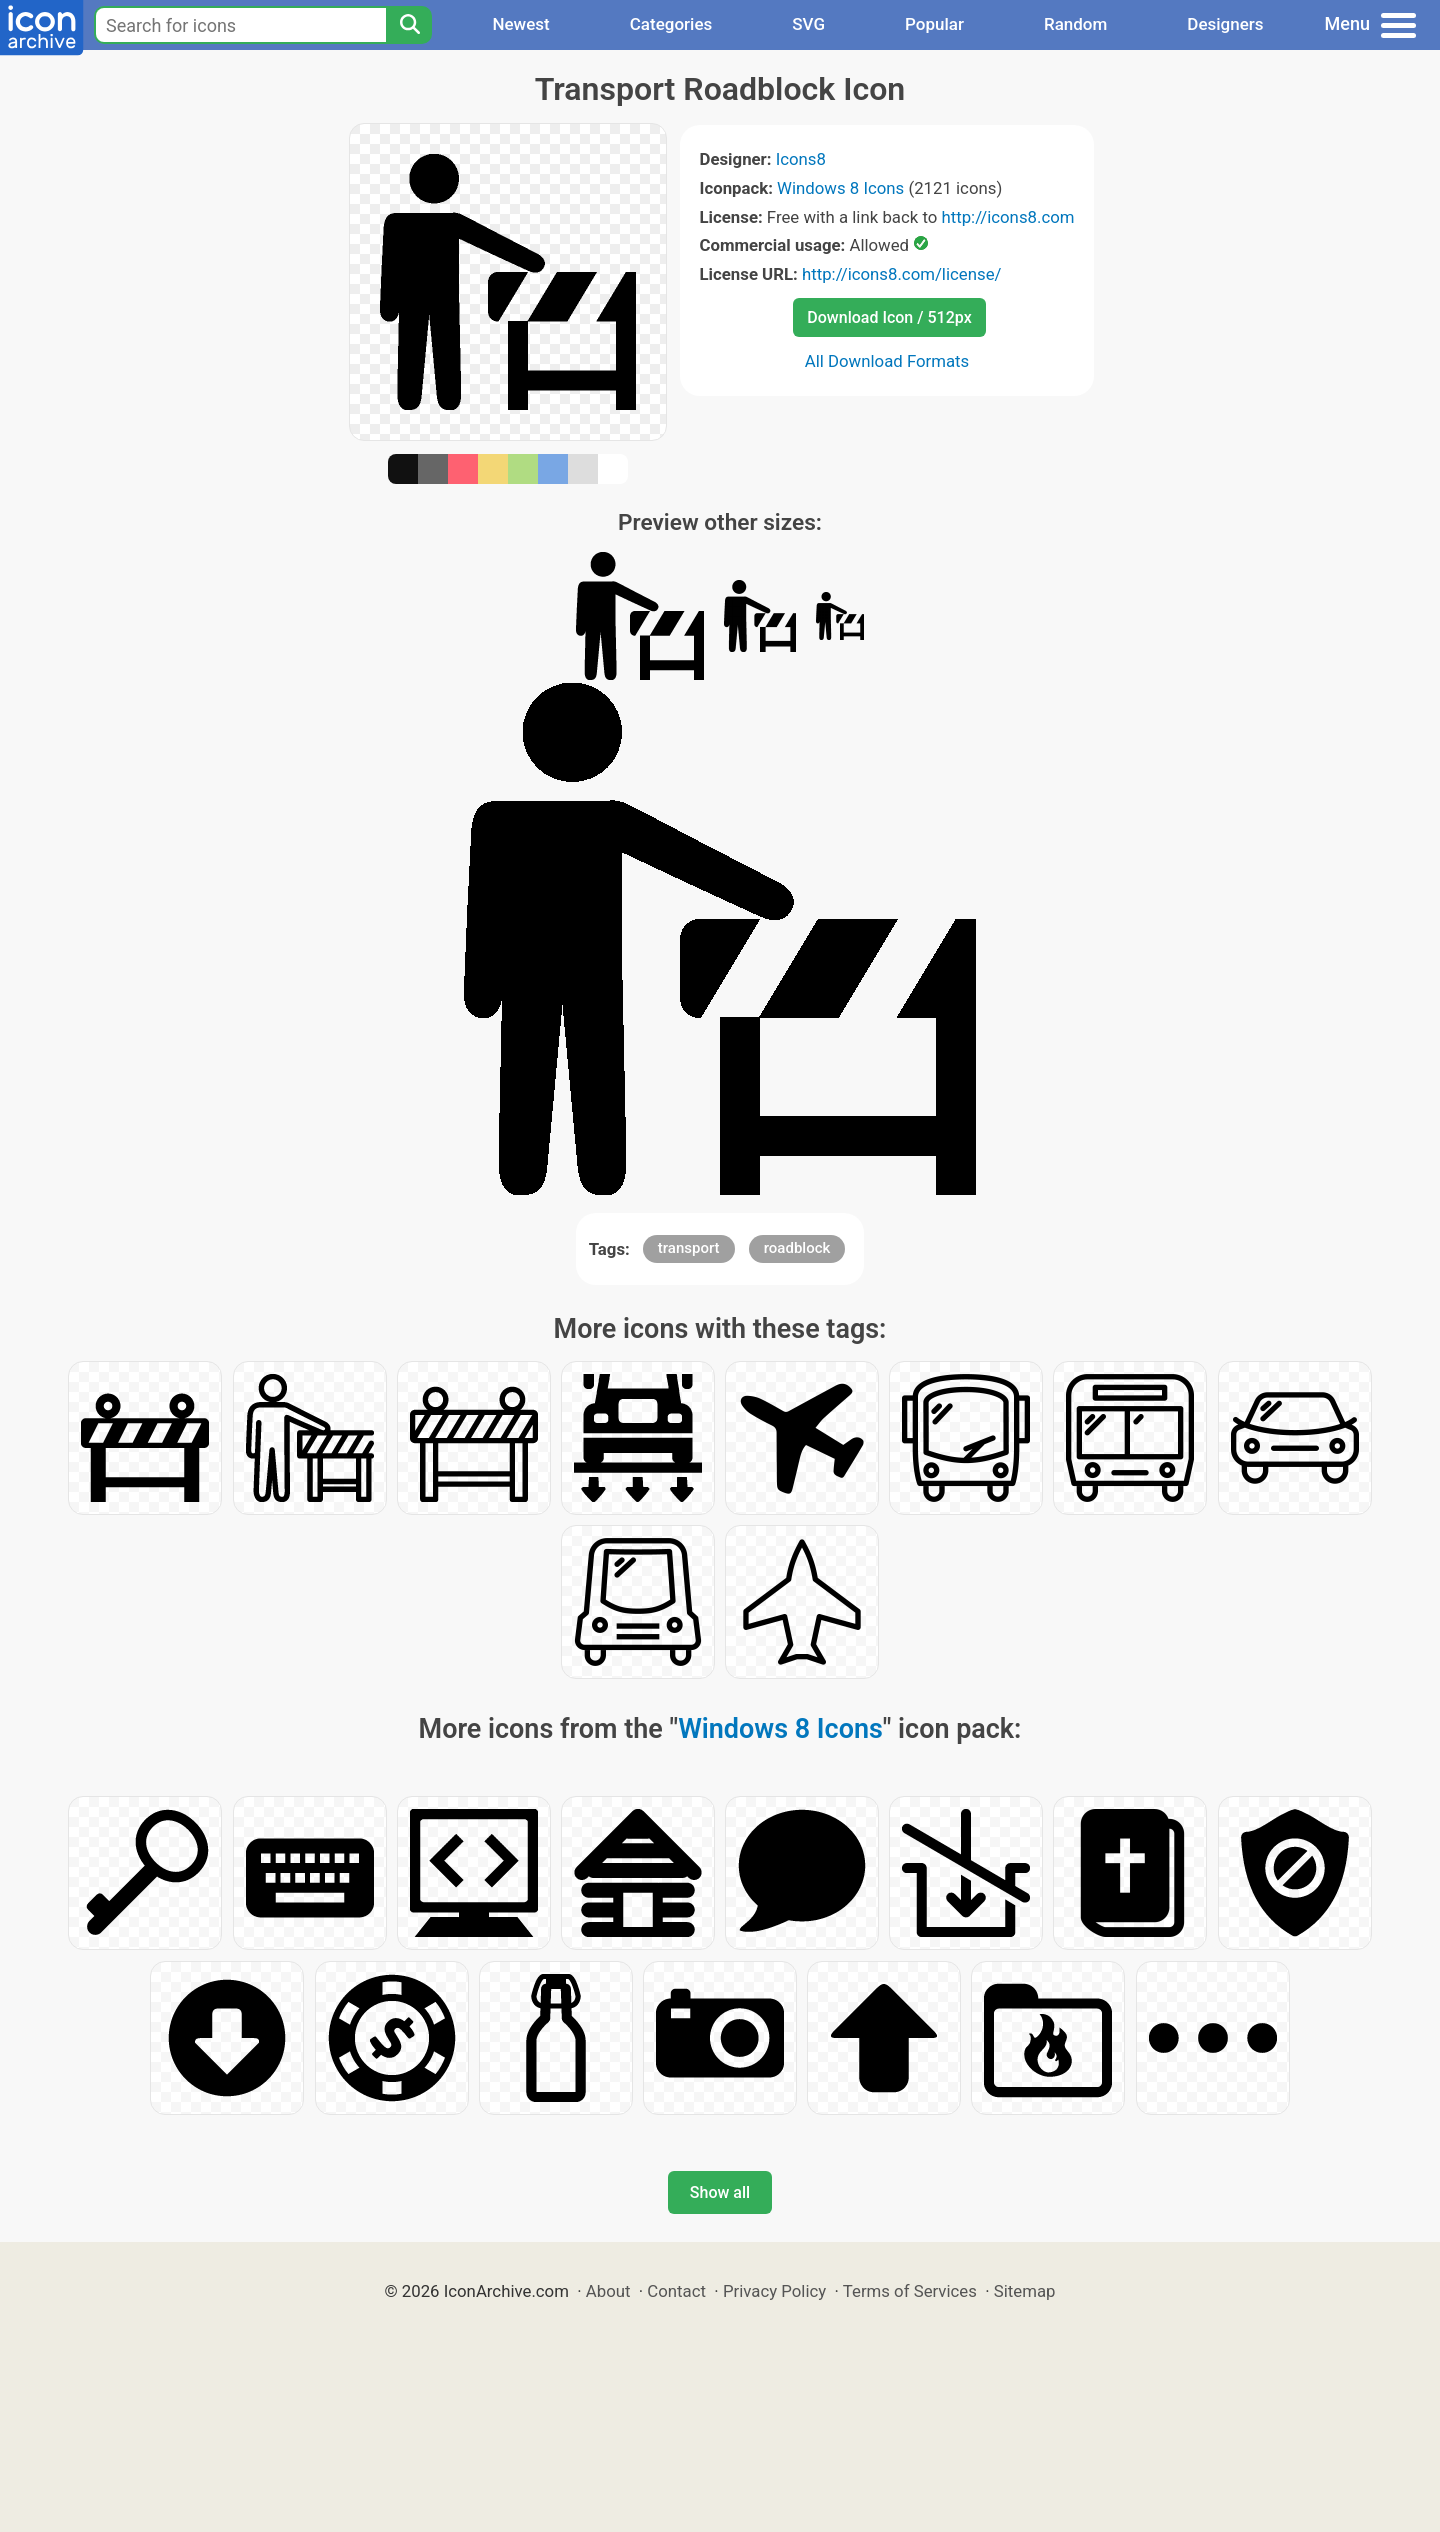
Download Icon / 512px (889, 317)
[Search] (409, 25)
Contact (676, 2291)
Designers (1225, 24)
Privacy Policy (774, 2291)
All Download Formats (887, 361)
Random (1075, 24)
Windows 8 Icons (840, 188)
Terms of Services (910, 2291)
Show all (720, 2192)
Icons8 (801, 159)
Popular (934, 24)
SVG (808, 24)
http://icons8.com (1007, 217)
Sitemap (1025, 2291)
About (608, 2291)
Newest (520, 24)
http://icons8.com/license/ (902, 274)
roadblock (797, 1248)
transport (689, 1248)
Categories (671, 24)
